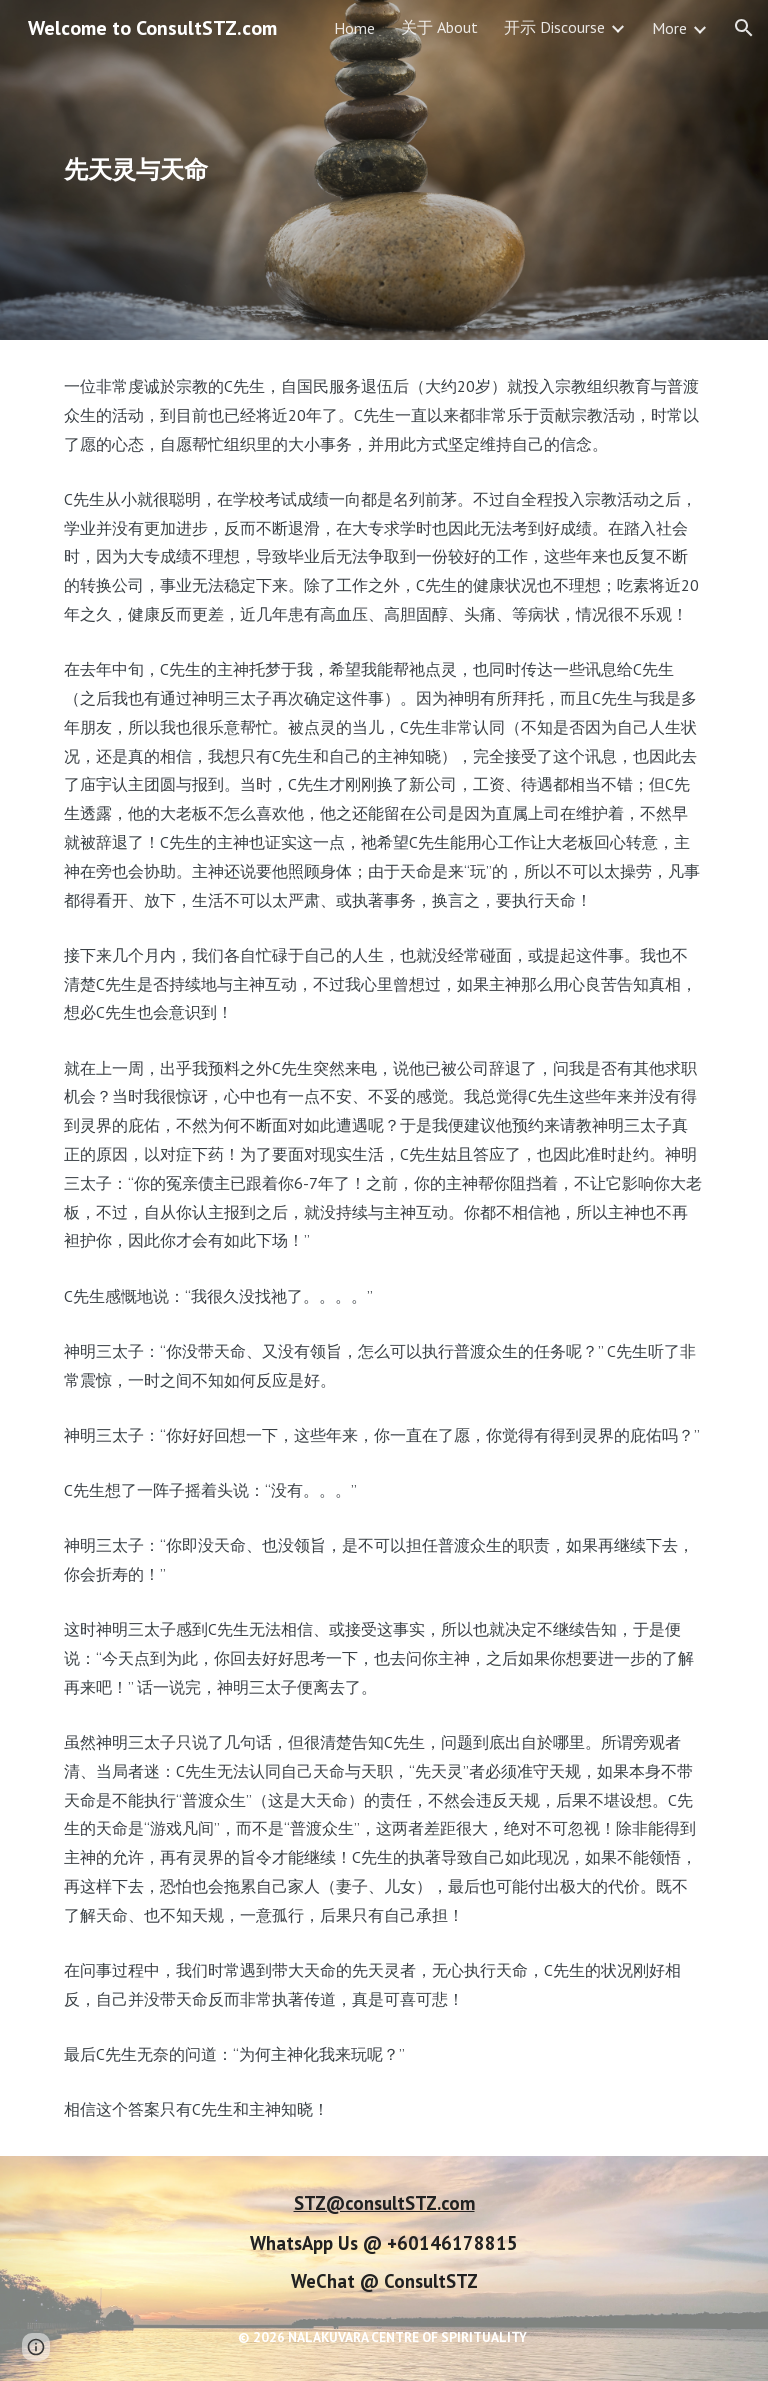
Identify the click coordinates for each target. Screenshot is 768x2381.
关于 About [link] (439, 27)
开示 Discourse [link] (554, 27)
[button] (744, 28)
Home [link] (354, 28)
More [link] (669, 28)
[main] (271, 169)
